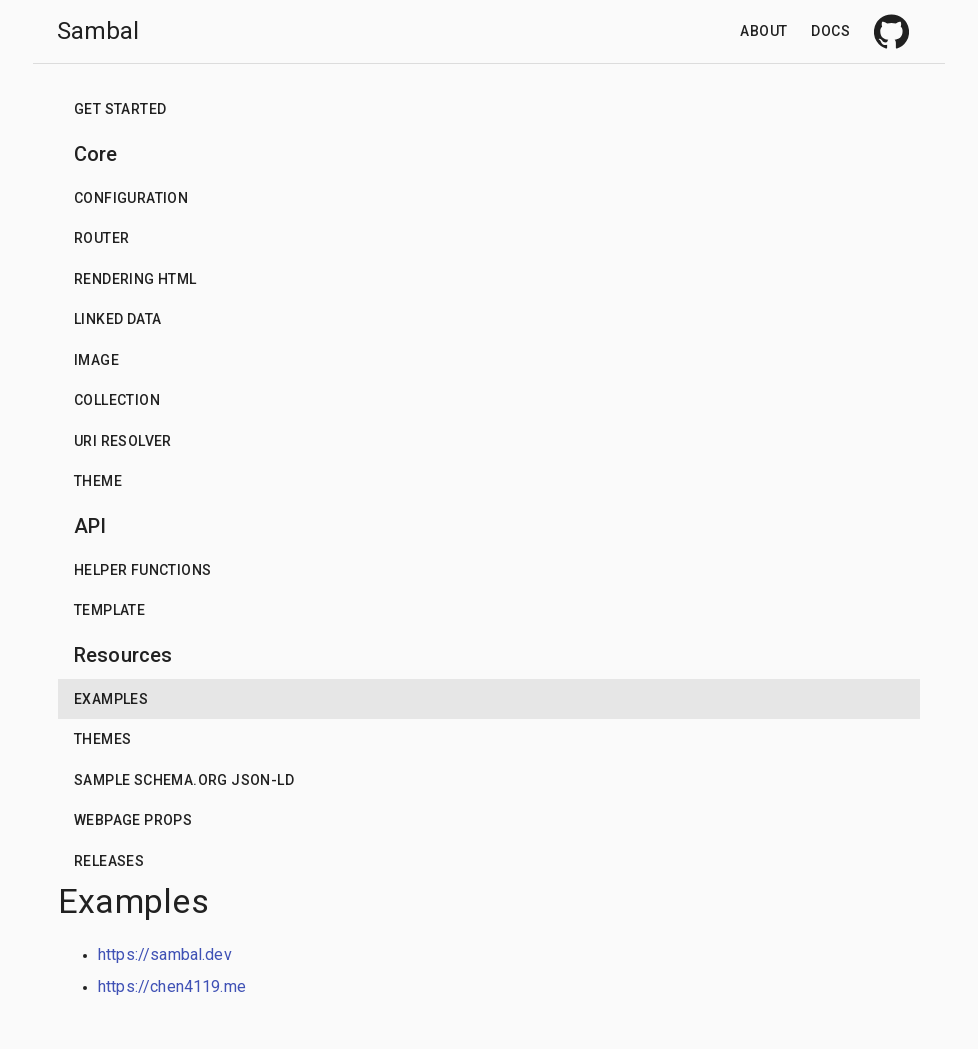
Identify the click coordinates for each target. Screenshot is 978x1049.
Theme (98, 481)
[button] (489, 109)
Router (101, 238)
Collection (117, 400)
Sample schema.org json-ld (184, 780)
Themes (102, 739)
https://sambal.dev (165, 954)
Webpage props (133, 820)
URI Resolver (123, 441)
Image (96, 360)
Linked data (117, 319)
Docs (830, 31)
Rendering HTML (135, 279)
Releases (109, 861)
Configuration (131, 198)
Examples (111, 699)
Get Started (120, 109)
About (763, 31)
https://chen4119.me (172, 986)
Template (109, 610)
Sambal (98, 31)
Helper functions (142, 570)
